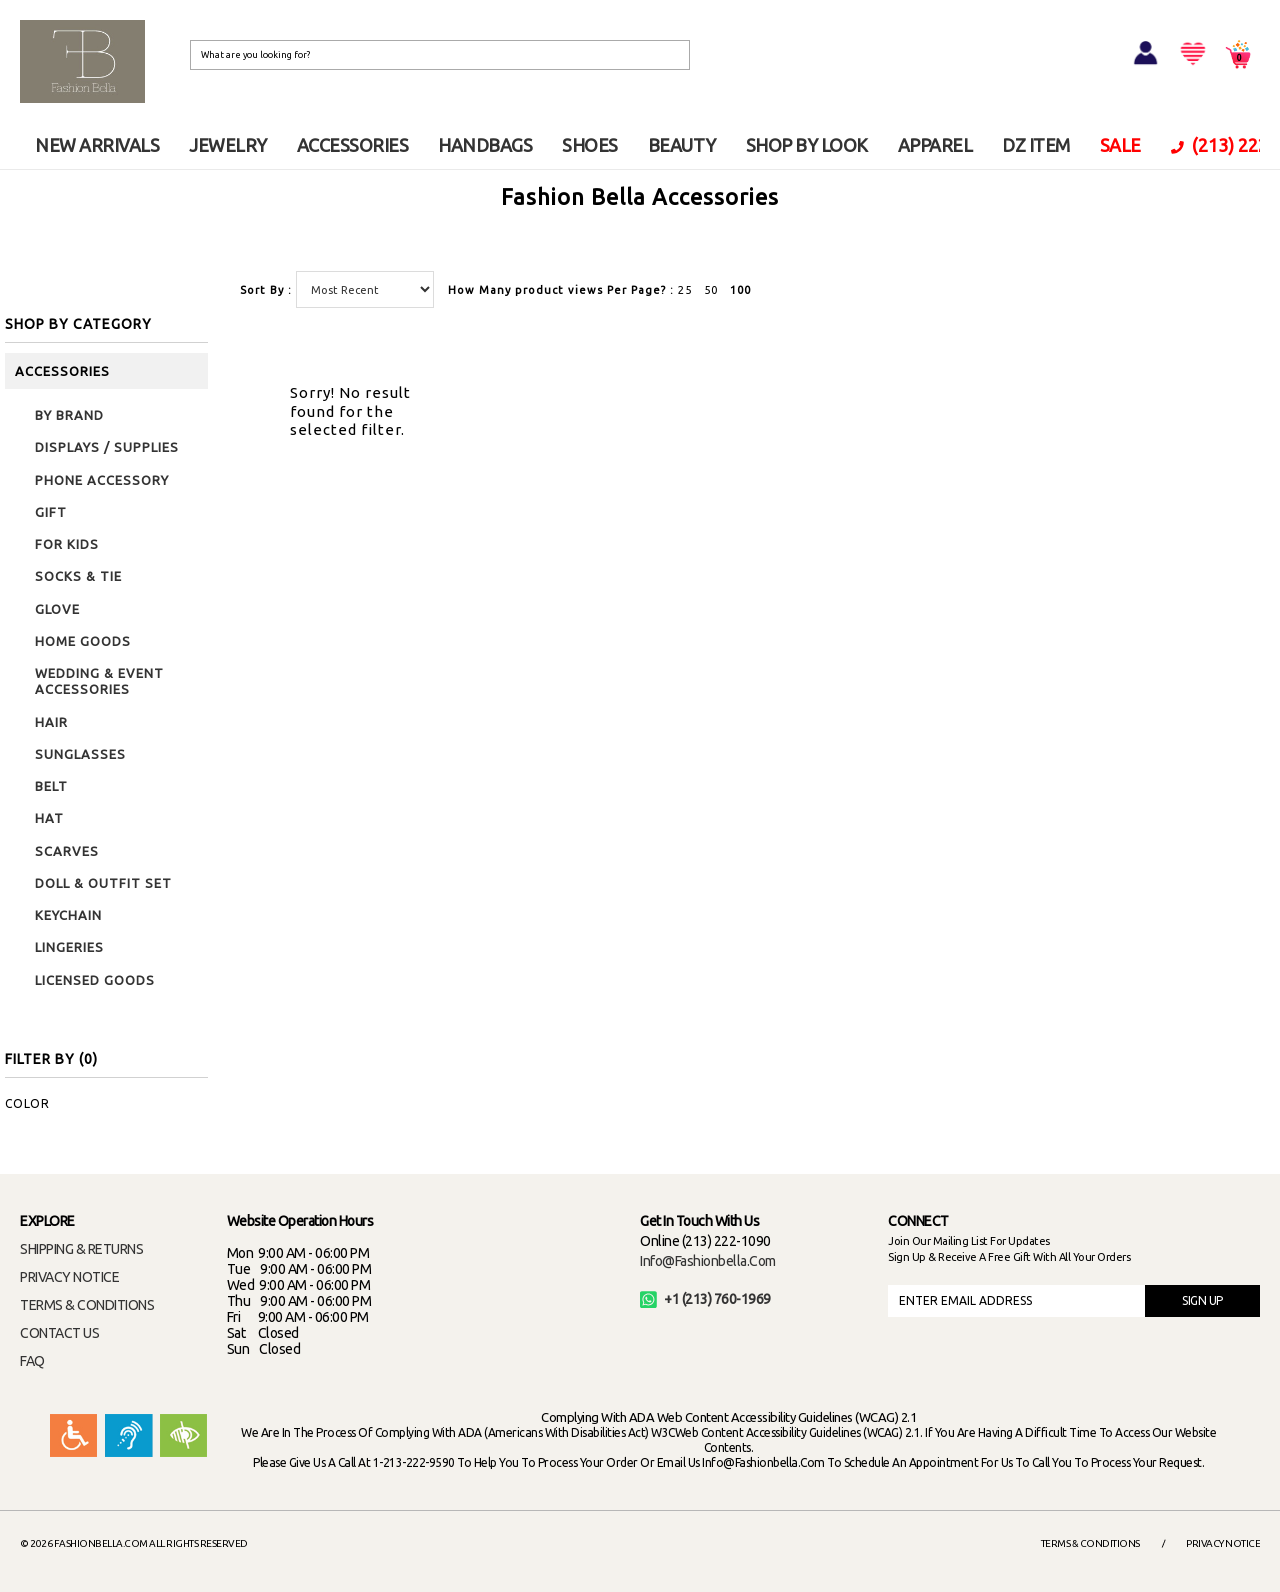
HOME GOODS (83, 641)
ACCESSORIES (353, 145)
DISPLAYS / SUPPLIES (107, 447)
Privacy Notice (1223, 1543)
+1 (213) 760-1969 (705, 1299)
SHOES (590, 145)
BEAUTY (682, 145)
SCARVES (67, 851)
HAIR (51, 722)
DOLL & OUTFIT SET (103, 883)
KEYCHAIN (68, 915)
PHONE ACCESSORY (102, 480)
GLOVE (57, 609)
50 (711, 290)
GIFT (51, 512)
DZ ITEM (1036, 145)
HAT (49, 818)
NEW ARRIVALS (97, 145)
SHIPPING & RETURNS (81, 1249)
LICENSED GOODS (95, 980)
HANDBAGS (485, 145)
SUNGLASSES (80, 754)
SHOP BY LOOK (807, 145)
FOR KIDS (67, 544)
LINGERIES (69, 947)
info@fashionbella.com (708, 1261)
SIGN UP (1202, 1300)
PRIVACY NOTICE (69, 1277)
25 (685, 290)
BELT (51, 786)
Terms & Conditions (1090, 1543)
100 (740, 290)
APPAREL (935, 145)
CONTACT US (59, 1333)
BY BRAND (69, 415)
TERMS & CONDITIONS (87, 1305)
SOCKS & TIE (78, 576)
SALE (1120, 145)
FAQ (32, 1361)
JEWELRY (228, 145)
